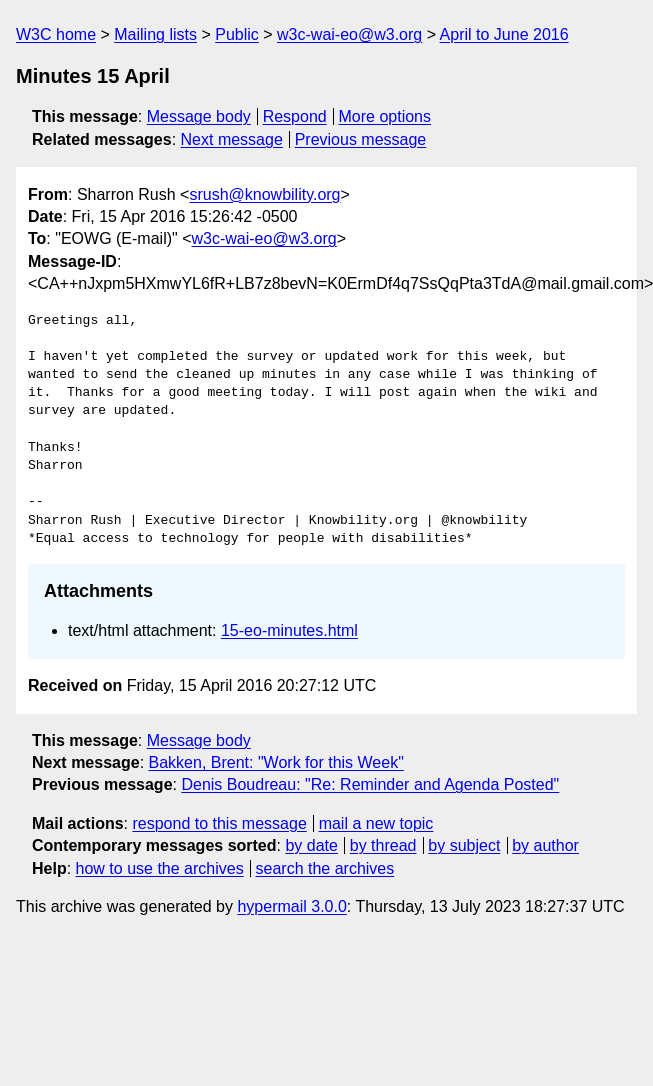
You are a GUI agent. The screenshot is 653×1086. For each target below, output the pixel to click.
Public (237, 34)
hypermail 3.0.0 (291, 906)
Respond (295, 116)
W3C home (56, 34)
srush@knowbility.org (264, 194)
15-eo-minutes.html (289, 630)
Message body (199, 116)
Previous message (361, 139)
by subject (464, 845)
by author (545, 845)
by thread (383, 845)
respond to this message (219, 823)
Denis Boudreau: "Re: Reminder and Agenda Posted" (370, 784)
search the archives (325, 868)
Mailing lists (155, 34)
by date (311, 845)
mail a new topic (376, 823)
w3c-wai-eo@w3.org (349, 34)
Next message (232, 139)
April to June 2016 (504, 34)
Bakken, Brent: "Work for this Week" (276, 762)
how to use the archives (160, 868)
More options (385, 116)
